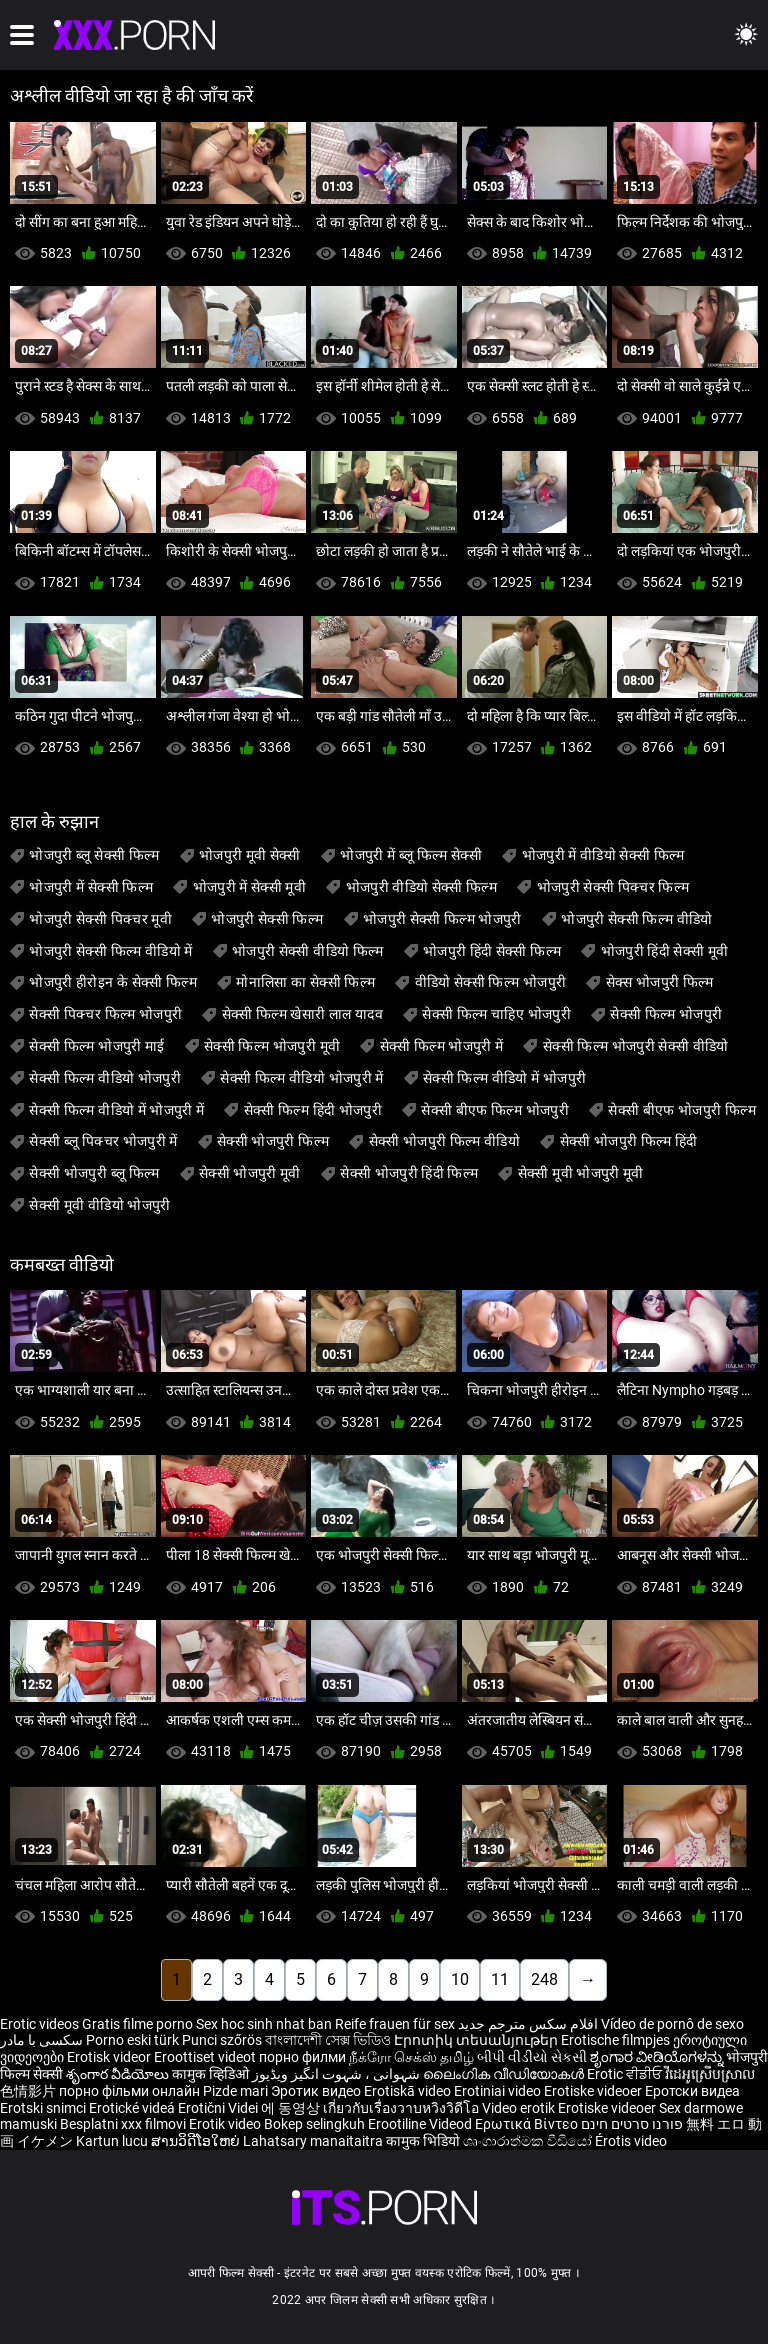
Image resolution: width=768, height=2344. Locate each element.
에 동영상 (292, 2108)
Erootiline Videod (421, 2124)
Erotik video (226, 2124)
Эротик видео (317, 2091)
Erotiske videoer (594, 2091)
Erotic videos (41, 2024)
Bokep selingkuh (314, 2124)
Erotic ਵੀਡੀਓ (626, 2074)
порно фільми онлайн (129, 2091)
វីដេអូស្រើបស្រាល (710, 2074)
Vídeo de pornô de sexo (672, 2024)
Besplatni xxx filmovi (123, 2124)
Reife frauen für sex (395, 2024)
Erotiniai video (499, 2091)
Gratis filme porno (137, 2024)
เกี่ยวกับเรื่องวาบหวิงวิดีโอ (402, 2108)
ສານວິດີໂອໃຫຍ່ (197, 2141)
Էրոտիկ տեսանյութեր (477, 2040)
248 (544, 1979)
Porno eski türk (132, 2040)
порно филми (302, 2057)
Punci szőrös (222, 2040)
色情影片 (29, 2091)
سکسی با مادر (41, 2040)
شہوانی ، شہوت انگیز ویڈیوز (337, 2074)
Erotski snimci (44, 2108)
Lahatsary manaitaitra (314, 2141)
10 (460, 1979)
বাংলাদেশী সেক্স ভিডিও (328, 2040)
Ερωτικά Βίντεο (528, 2124)
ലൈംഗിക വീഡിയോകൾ (505, 2074)
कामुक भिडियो (424, 2141)
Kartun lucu (113, 2141)
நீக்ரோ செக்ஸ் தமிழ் (411, 2057)
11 (500, 1979)
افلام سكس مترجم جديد (528, 2024)
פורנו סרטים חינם (632, 2124)
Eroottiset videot (206, 2057)
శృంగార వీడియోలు (119, 2074)
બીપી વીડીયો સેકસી (532, 2057)
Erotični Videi (219, 2108)
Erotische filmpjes (615, 2040)
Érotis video (631, 2141)
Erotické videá (133, 2108)
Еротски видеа (692, 2091)
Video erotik (520, 2108)
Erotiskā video (409, 2091)
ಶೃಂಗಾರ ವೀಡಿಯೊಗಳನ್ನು (658, 2057)
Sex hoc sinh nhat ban (264, 2024)
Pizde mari (235, 2091)
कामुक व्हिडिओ (212, 2074)
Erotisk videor (110, 2057)
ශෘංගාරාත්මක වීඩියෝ (529, 2141)
